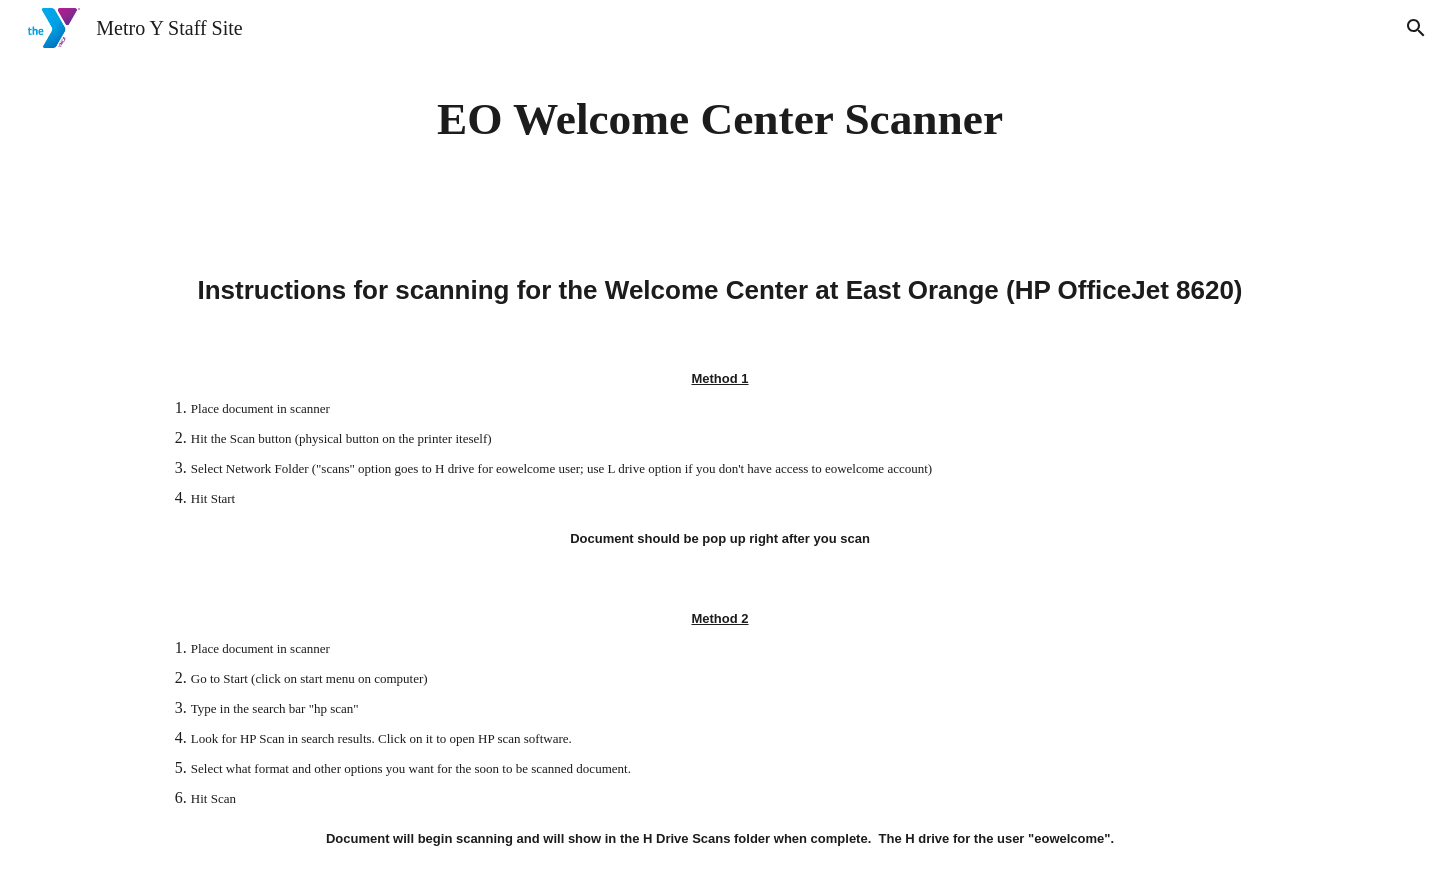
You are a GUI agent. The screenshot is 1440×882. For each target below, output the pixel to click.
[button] (1416, 28)
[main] (720, 119)
